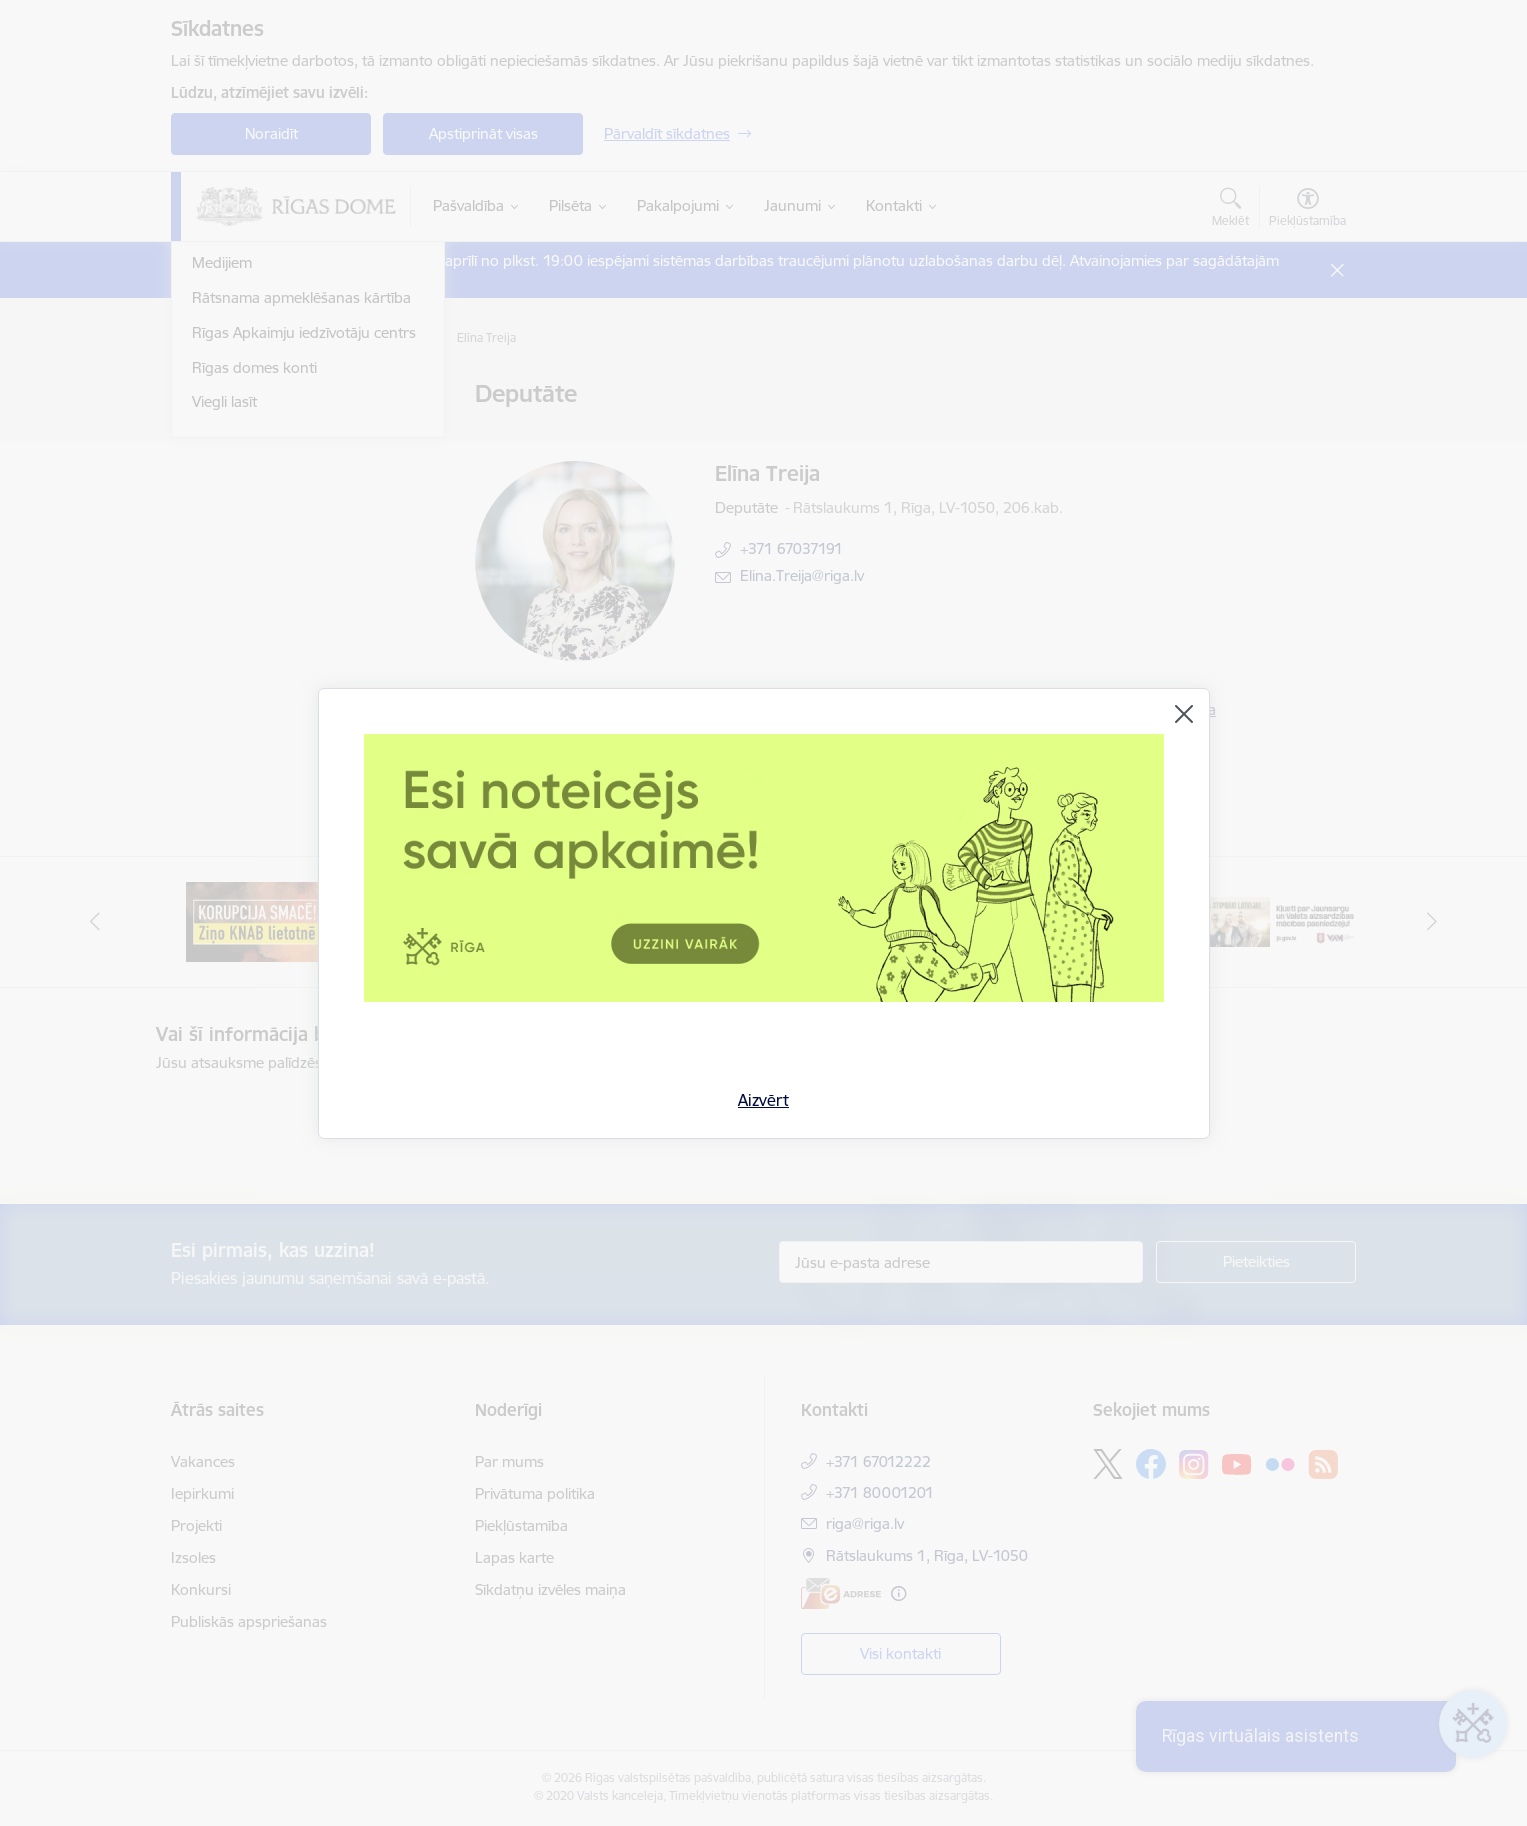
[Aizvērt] (1184, 714)
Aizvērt (763, 1100)
